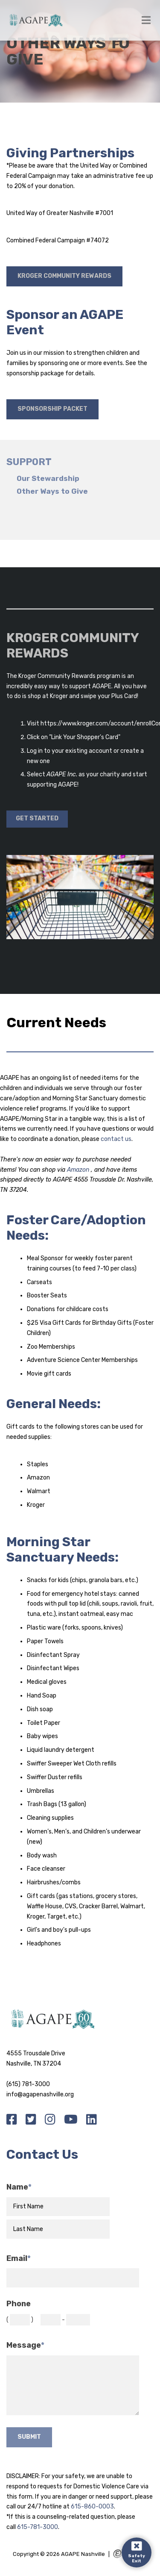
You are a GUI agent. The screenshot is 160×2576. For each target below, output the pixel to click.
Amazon (79, 1169)
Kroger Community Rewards (64, 276)
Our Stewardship (48, 479)
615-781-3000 (37, 2527)
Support (29, 462)
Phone (18, 2303)
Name (19, 2187)
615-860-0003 (92, 2506)
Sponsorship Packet (52, 409)
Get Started (37, 818)
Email (18, 2258)
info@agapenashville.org (40, 2094)
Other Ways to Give (52, 491)
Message (25, 2345)
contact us (116, 1139)
